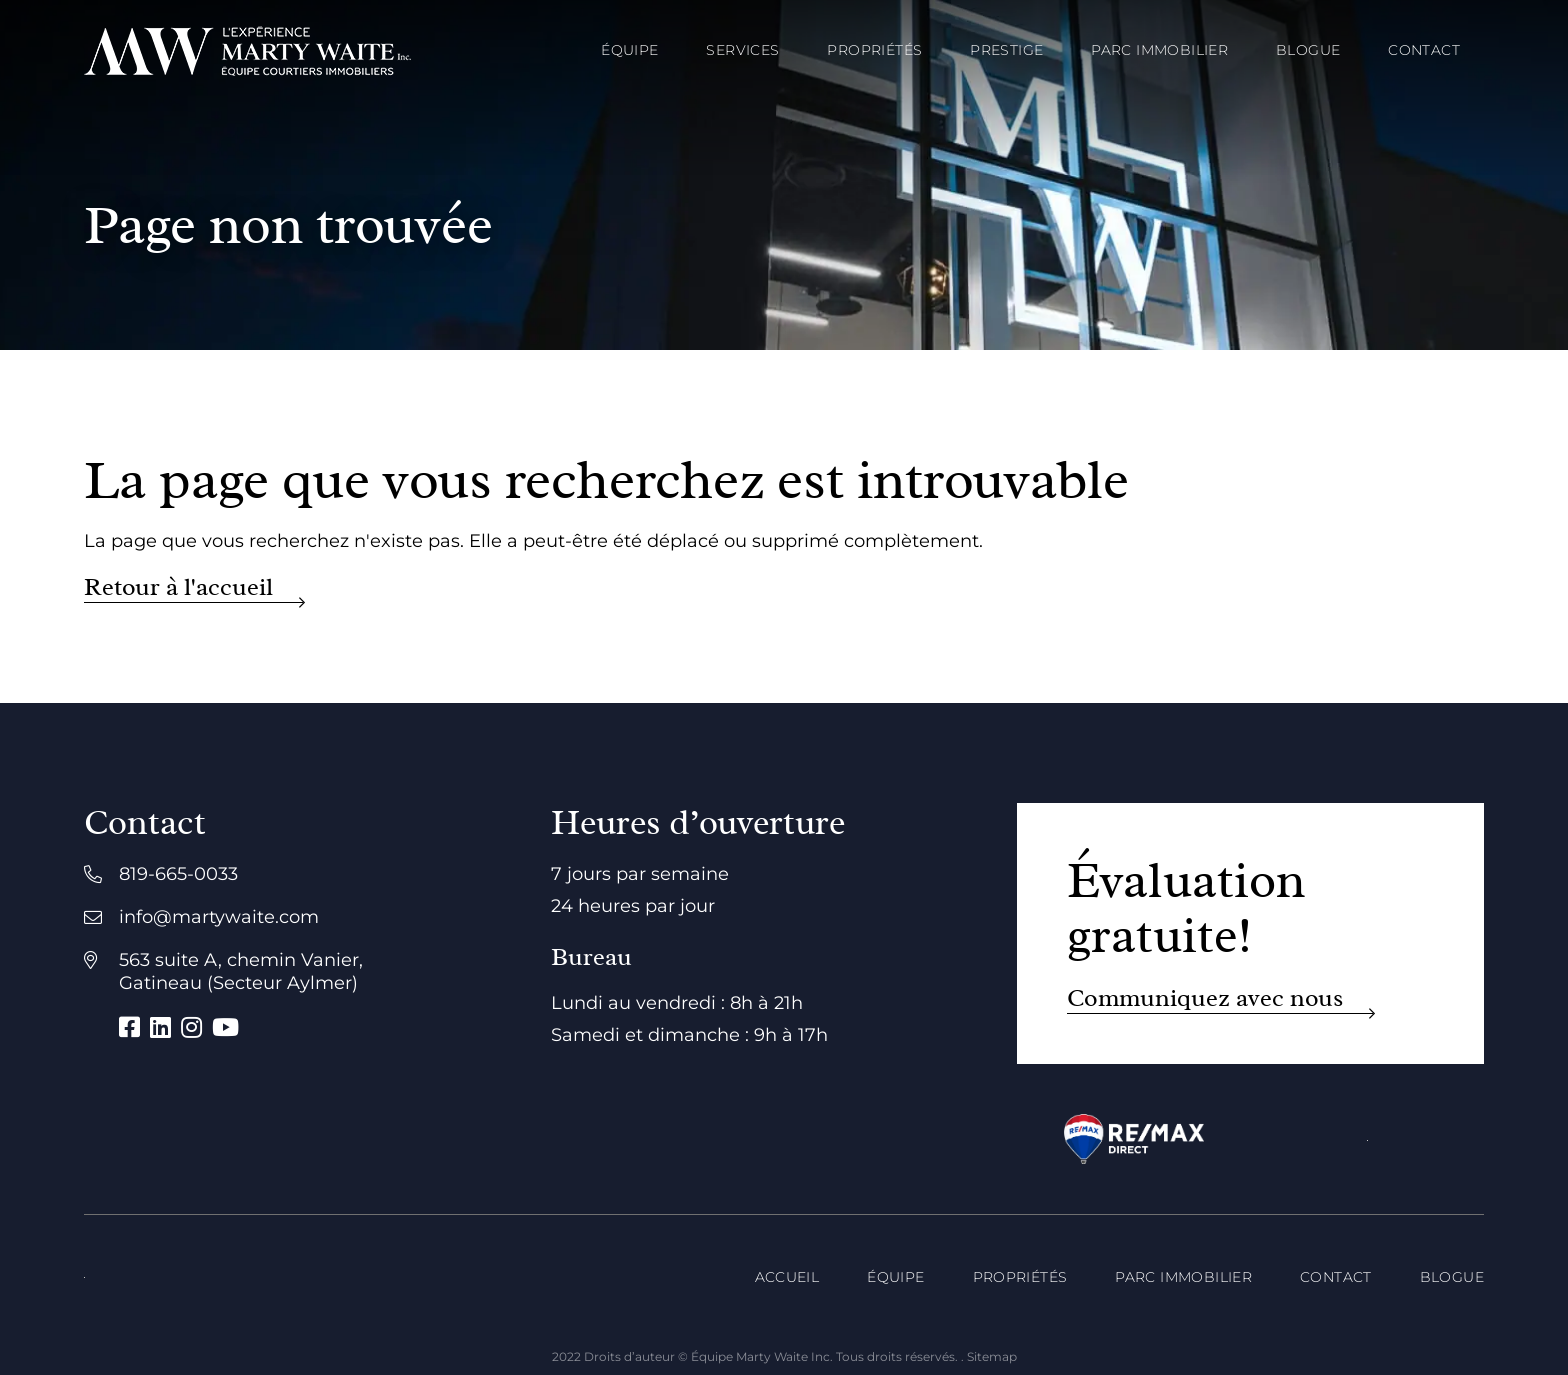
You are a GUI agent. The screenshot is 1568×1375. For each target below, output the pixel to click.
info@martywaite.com (219, 917)
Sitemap (992, 1356)
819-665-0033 (178, 874)
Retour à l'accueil (178, 587)
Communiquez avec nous (1205, 998)
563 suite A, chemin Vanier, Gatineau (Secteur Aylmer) (241, 971)
